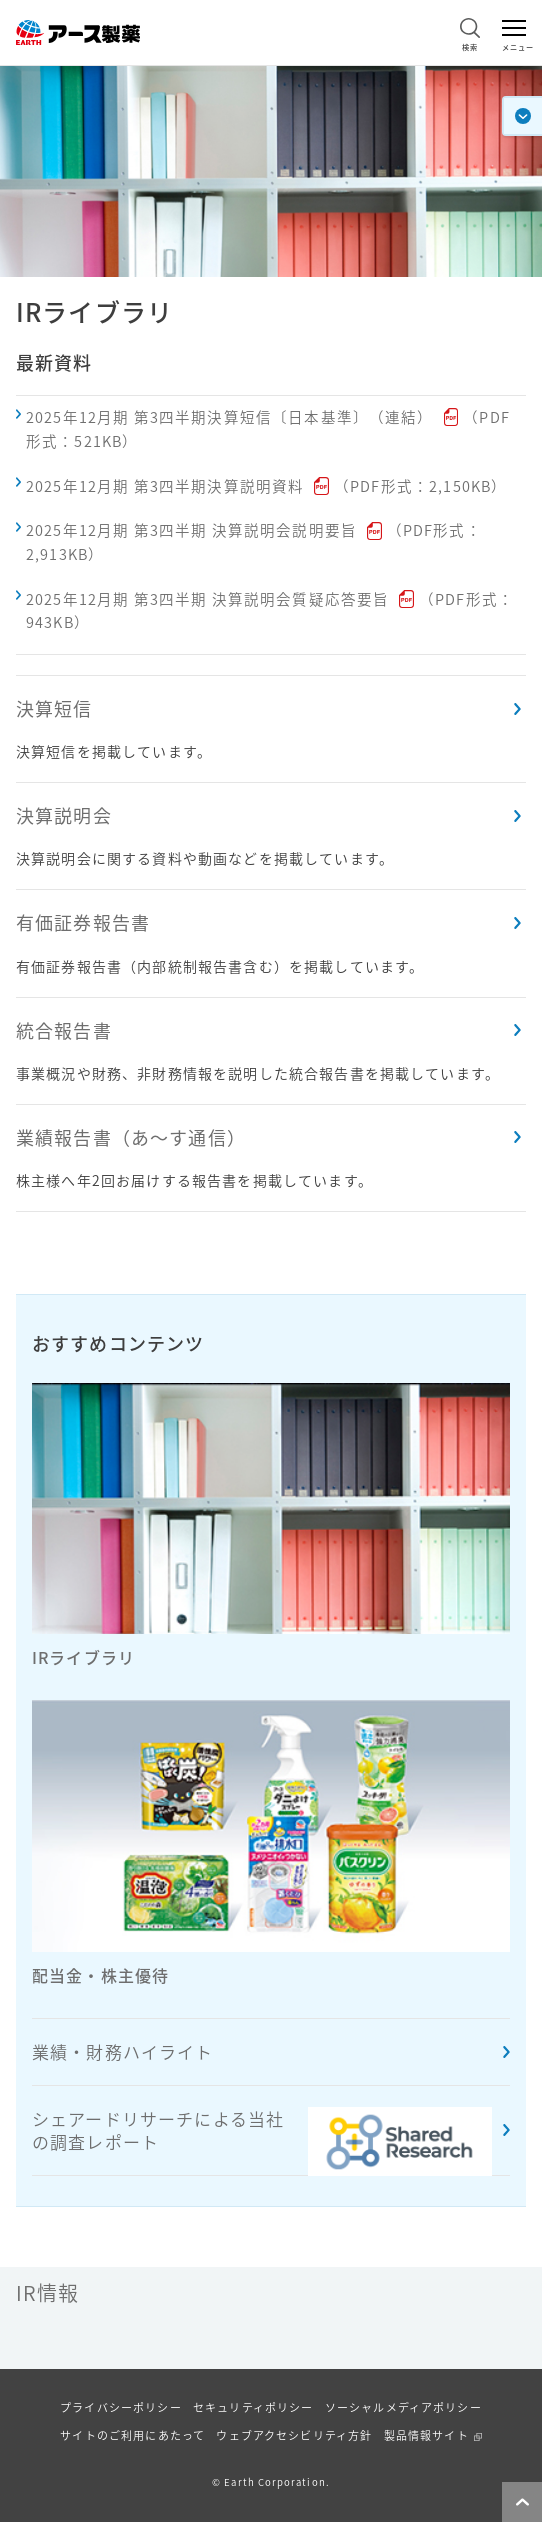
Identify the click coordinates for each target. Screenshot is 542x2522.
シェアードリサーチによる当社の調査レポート (262, 2141)
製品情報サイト (426, 2435)
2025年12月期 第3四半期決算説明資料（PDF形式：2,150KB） (266, 486)
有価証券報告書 (83, 922)
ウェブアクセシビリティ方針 (294, 2435)
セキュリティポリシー (253, 2407)
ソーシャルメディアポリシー (403, 2407)
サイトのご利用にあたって (132, 2435)
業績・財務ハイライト (123, 2051)
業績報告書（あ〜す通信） (131, 1137)
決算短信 (54, 708)
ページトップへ (518, 2521)
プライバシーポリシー (121, 2407)
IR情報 (48, 2292)
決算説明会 (64, 815)
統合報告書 (64, 1030)
